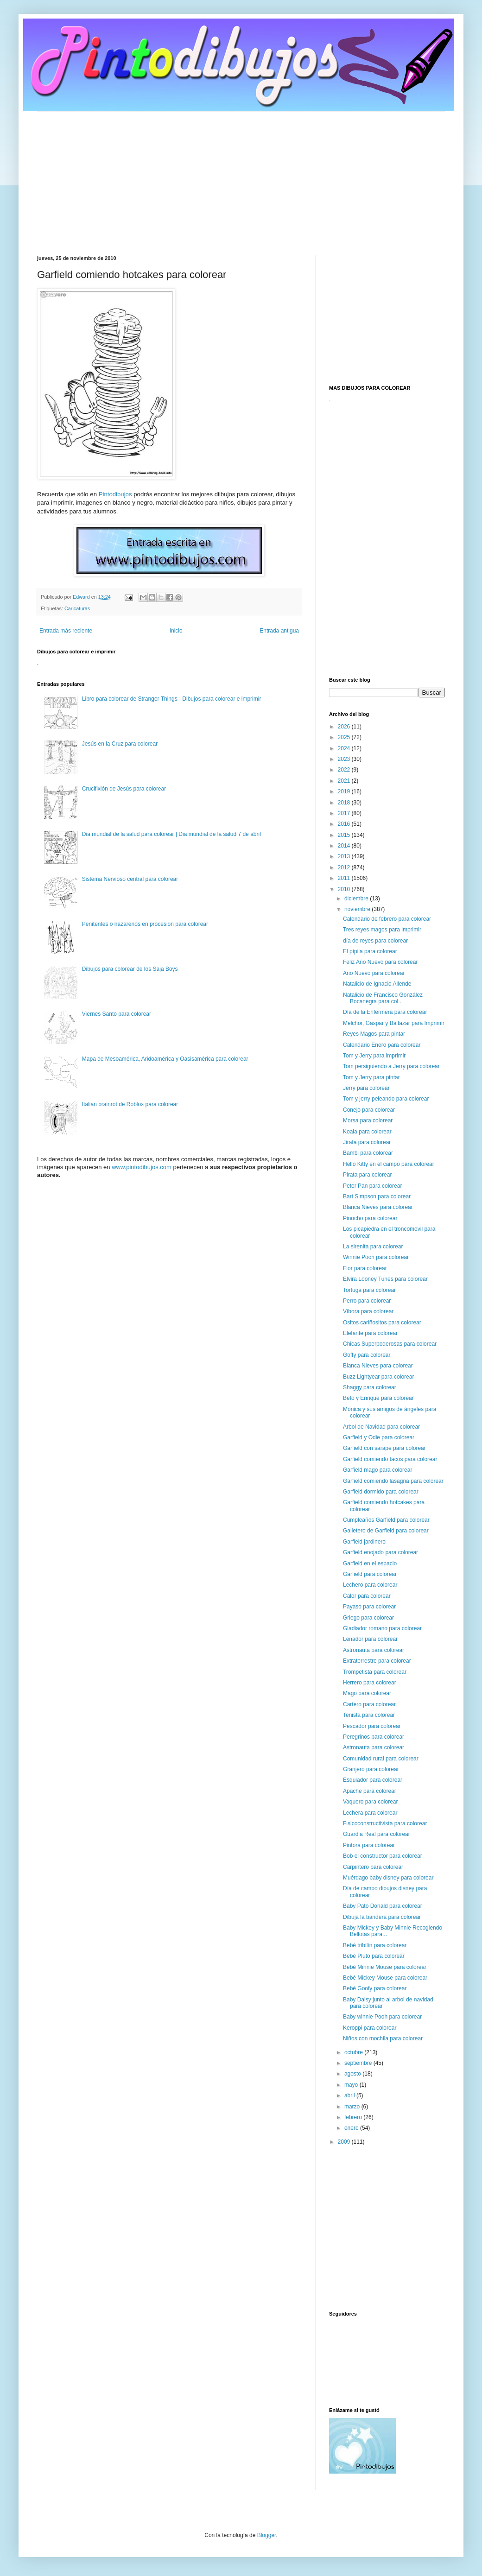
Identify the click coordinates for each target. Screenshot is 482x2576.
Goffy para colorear (367, 1355)
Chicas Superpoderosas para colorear (390, 1344)
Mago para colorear (367, 1693)
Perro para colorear (367, 1300)
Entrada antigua (279, 630)
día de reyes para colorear (375, 940)
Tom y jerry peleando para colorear (386, 1098)
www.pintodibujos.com (141, 1167)
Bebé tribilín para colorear (374, 1945)
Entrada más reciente (65, 630)
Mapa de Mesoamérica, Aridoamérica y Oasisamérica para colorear (165, 1059)
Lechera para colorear (370, 1813)
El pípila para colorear (370, 951)
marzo (353, 2106)
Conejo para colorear (369, 1110)
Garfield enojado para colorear (380, 1552)
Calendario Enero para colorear (381, 1045)
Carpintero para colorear (373, 1867)
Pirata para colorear (367, 1174)
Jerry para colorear (366, 1088)
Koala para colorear (367, 1131)
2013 (345, 856)
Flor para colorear (365, 1268)
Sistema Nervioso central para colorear (130, 879)
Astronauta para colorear (373, 1650)
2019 (345, 791)
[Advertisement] (241, 176)
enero (352, 2128)
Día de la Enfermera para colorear (385, 1012)
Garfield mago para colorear (377, 1470)
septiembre (359, 2063)
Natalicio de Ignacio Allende (377, 984)
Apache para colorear (369, 1791)
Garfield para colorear (370, 1574)
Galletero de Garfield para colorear (386, 1530)
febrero (353, 2117)
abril (350, 2095)
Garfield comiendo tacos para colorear (390, 1459)
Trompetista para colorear (374, 1672)
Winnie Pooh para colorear (376, 1257)
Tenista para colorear (369, 1715)
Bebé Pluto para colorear (374, 1956)
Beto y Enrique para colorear (378, 1398)
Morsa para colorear (368, 1120)
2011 (345, 878)
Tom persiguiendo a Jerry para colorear (391, 1066)
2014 (345, 845)
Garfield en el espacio (370, 1563)
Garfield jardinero (364, 1541)
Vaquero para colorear (370, 1801)
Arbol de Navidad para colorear (381, 1427)
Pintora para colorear (369, 1845)
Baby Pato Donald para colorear (382, 1906)
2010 (345, 889)
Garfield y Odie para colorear (378, 1437)
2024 (345, 748)
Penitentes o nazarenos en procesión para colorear (145, 924)
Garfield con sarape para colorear (384, 1448)
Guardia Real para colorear (376, 1834)
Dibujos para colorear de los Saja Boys (130, 969)
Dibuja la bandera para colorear (382, 1917)
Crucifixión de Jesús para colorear (124, 788)
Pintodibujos (115, 494)
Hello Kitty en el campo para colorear (388, 1164)
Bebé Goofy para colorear (374, 1988)
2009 (345, 2142)
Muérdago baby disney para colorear (388, 1877)
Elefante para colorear (370, 1333)
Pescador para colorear (372, 1726)
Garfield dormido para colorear (381, 1491)
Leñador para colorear (370, 1639)
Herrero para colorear (369, 1682)
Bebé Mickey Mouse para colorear (385, 1978)
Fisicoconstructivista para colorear (385, 1823)
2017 (345, 813)
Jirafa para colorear (367, 1142)
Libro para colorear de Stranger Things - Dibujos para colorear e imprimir (171, 699)
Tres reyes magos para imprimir (382, 929)
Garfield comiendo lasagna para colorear (393, 1481)
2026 (345, 726)
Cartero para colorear (369, 1704)
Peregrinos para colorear (373, 1737)
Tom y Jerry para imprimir (374, 1055)
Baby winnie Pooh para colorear (382, 2016)
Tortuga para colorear (369, 1290)
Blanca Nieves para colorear (378, 1207)
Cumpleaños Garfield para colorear (386, 1520)
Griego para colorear (368, 1617)
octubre (354, 2052)
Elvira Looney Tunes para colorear (385, 1279)
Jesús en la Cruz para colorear (120, 744)
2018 (345, 802)
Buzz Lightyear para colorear (378, 1376)
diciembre (357, 898)
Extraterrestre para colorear (377, 1661)
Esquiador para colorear (372, 1780)
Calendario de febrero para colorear (387, 919)
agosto (353, 2073)
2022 (345, 769)
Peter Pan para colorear (372, 1186)
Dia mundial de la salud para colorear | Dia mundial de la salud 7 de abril (171, 834)
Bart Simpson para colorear (377, 1196)
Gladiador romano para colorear (382, 1628)
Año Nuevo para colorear (374, 973)
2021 (345, 781)
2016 (345, 824)
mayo (352, 2085)
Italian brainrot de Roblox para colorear (130, 1104)
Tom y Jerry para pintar (371, 1077)
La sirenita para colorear (373, 1246)
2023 (345, 759)
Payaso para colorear (369, 1606)
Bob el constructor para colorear (382, 1856)
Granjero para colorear (371, 1769)
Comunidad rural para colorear (381, 1758)
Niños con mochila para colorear (383, 2038)
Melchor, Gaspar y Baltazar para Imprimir (393, 1023)
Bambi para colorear (368, 1153)
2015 (345, 835)
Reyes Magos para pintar (374, 1034)
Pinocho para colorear (370, 1218)
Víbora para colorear (368, 1311)
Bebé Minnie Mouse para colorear (384, 1967)
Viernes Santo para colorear (116, 1014)
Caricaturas (77, 608)
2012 (345, 867)
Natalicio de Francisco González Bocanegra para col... (383, 998)
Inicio (176, 630)
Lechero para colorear (370, 1585)
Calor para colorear (367, 1596)
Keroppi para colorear (369, 2028)
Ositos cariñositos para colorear (382, 1322)
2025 (345, 737)
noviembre (358, 909)
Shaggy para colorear (369, 1387)
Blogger (266, 2535)
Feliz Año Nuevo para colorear (380, 962)
